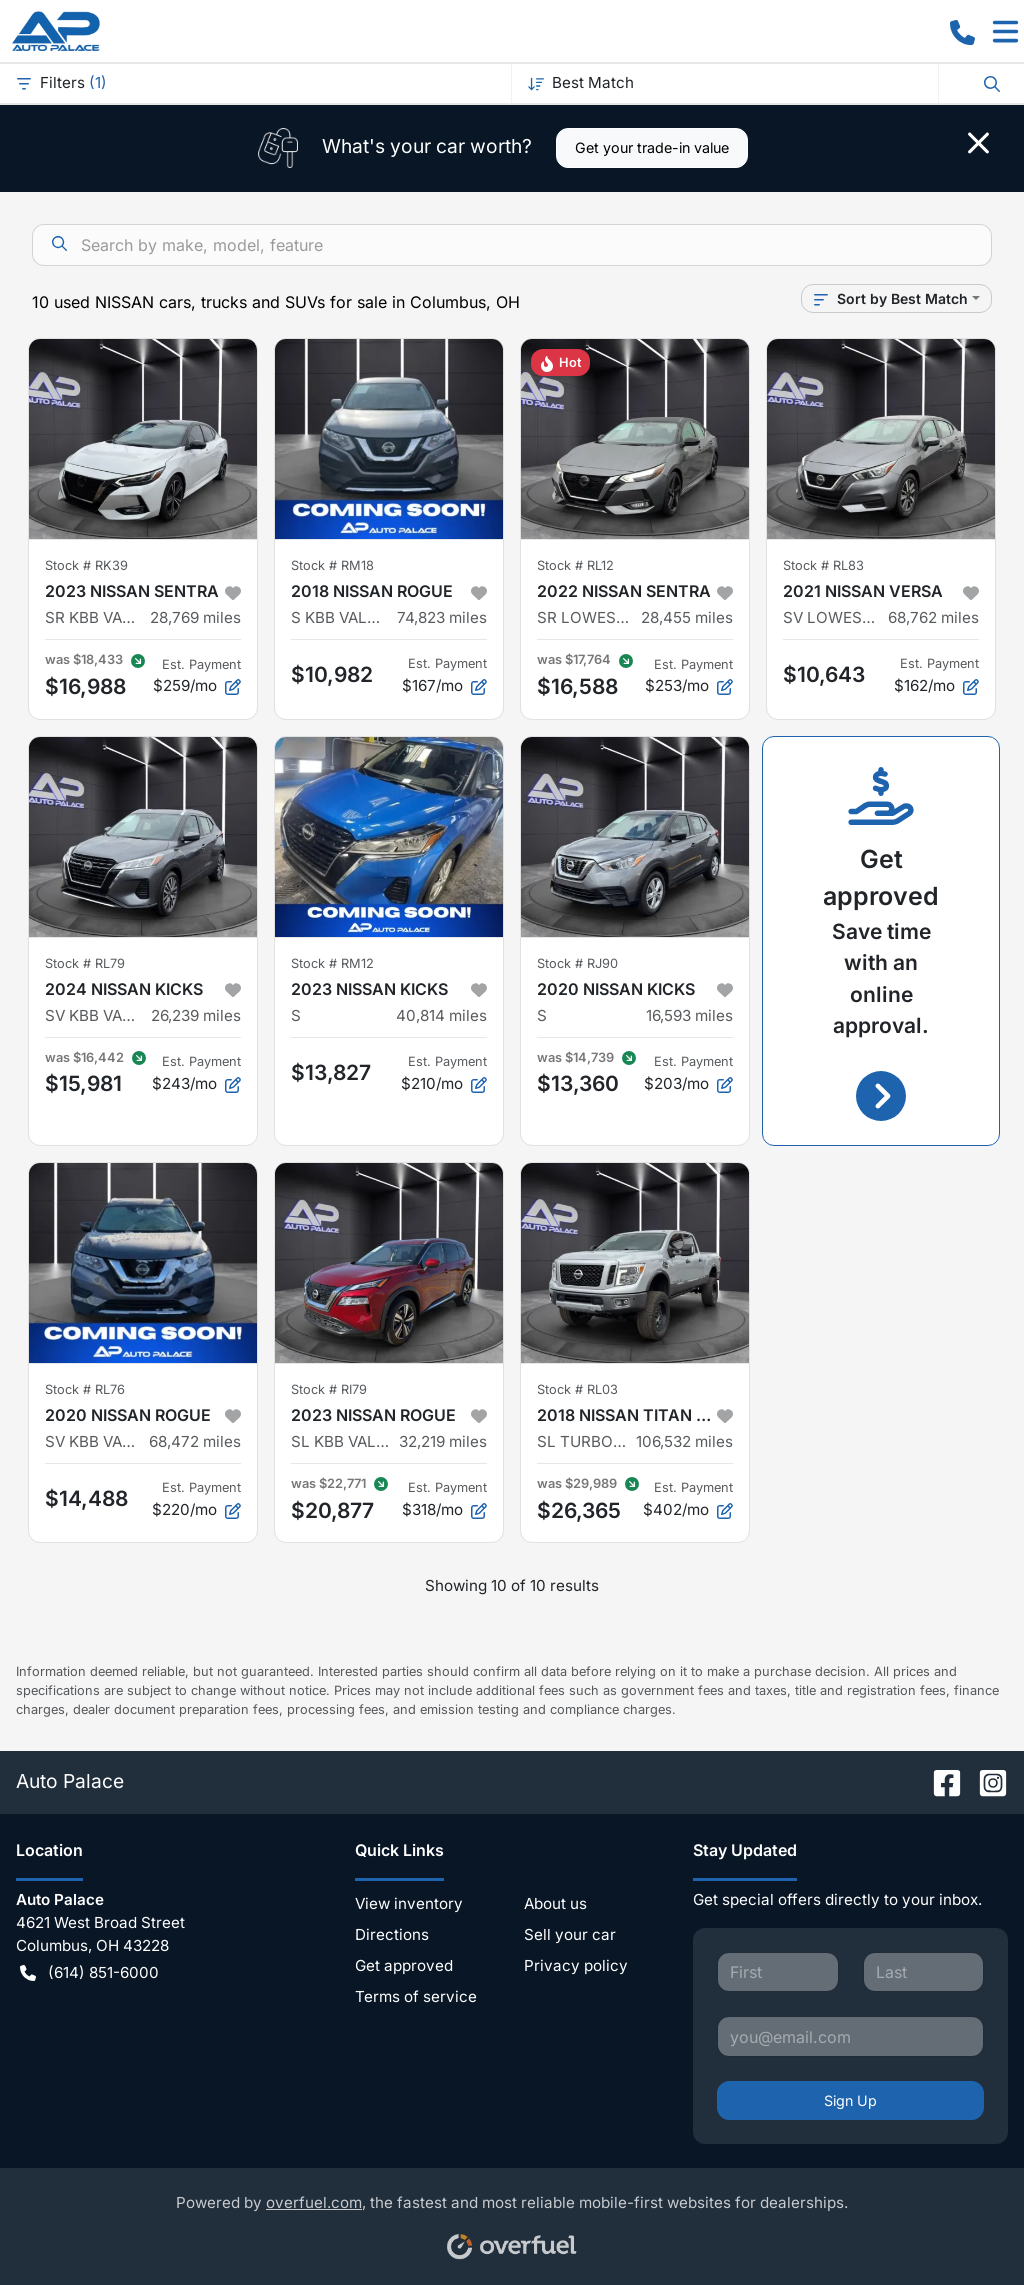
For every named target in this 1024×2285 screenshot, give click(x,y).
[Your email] (850, 2036)
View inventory (409, 1903)
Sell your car (570, 1934)
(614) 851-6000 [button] (89, 1973)
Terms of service (416, 1996)
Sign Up (850, 2100)
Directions (392, 1934)
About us (555, 1903)
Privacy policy (576, 1965)
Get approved (404, 1965)
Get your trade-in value (652, 147)
